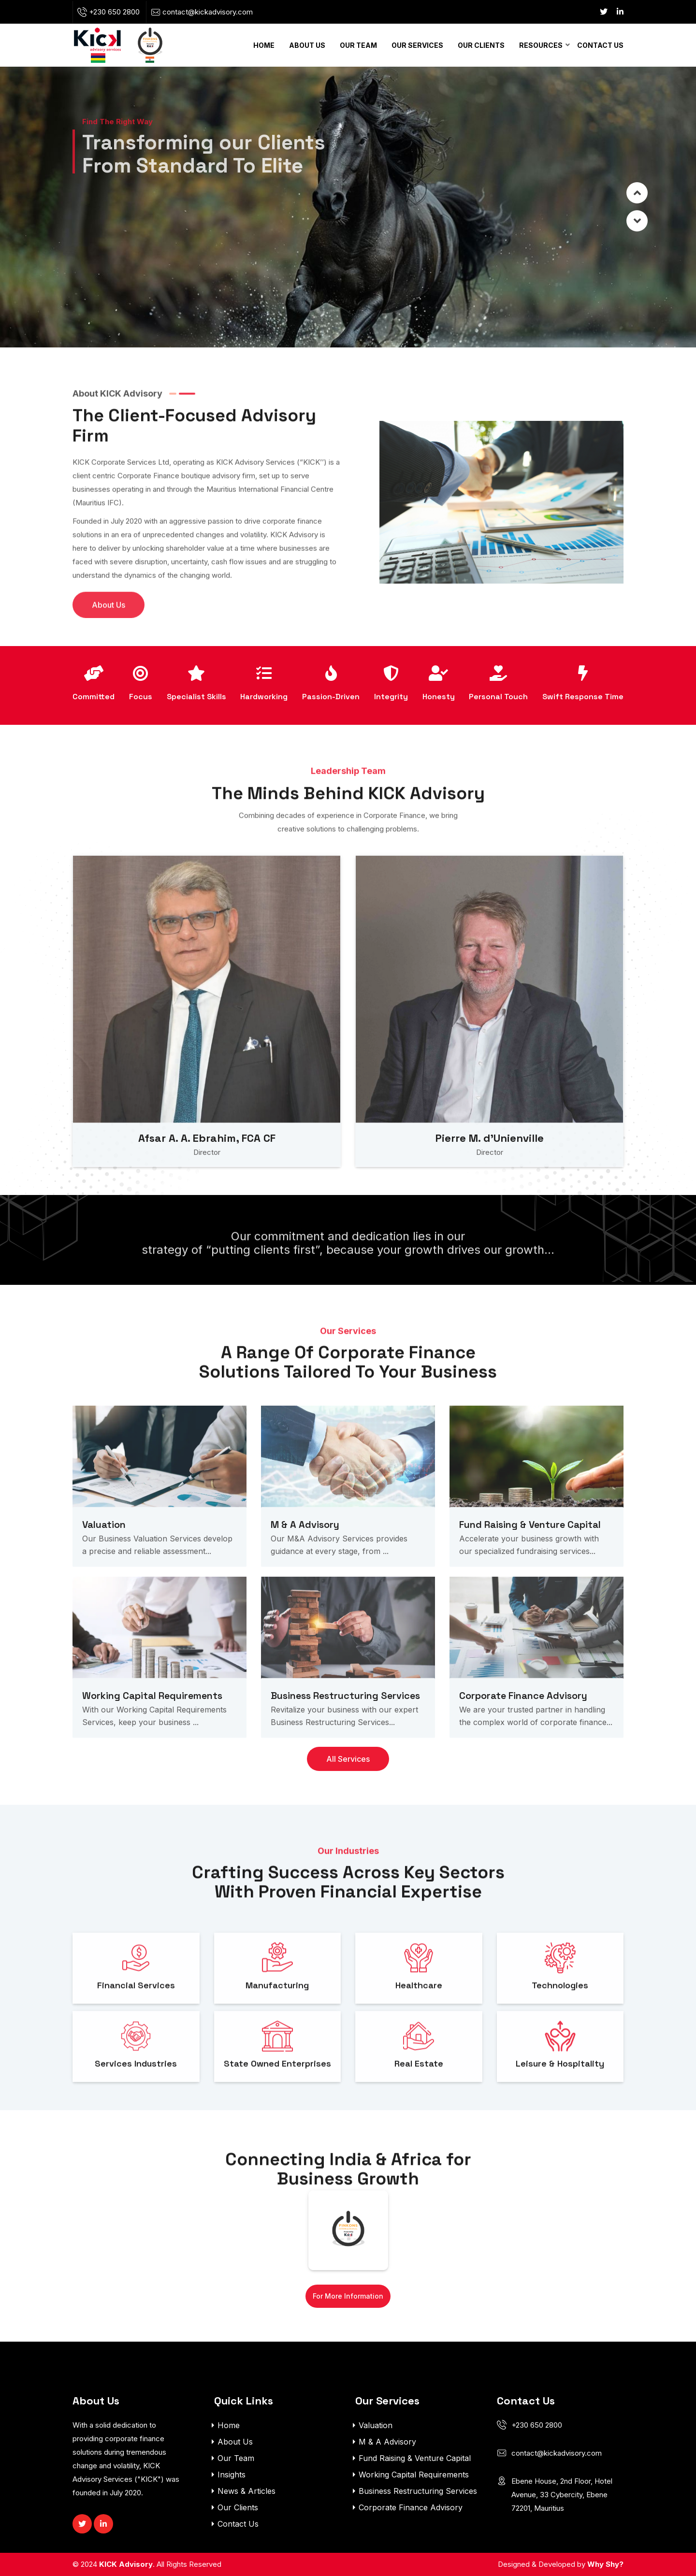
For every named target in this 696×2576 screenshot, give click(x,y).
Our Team (358, 45)
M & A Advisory (305, 1563)
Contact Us (600, 45)
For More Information (348, 2296)
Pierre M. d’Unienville (489, 1177)
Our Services (417, 45)
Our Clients (481, 45)
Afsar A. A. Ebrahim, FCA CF (207, 1177)
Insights (232, 2474)
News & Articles (247, 2491)
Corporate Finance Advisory (523, 1734)
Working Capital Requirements (152, 1734)
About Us (307, 45)
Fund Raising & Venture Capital (530, 1563)
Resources (541, 45)
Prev (637, 220)
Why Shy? (605, 2564)
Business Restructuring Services (345, 1734)
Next (637, 192)
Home (264, 45)
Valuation (104, 1563)
